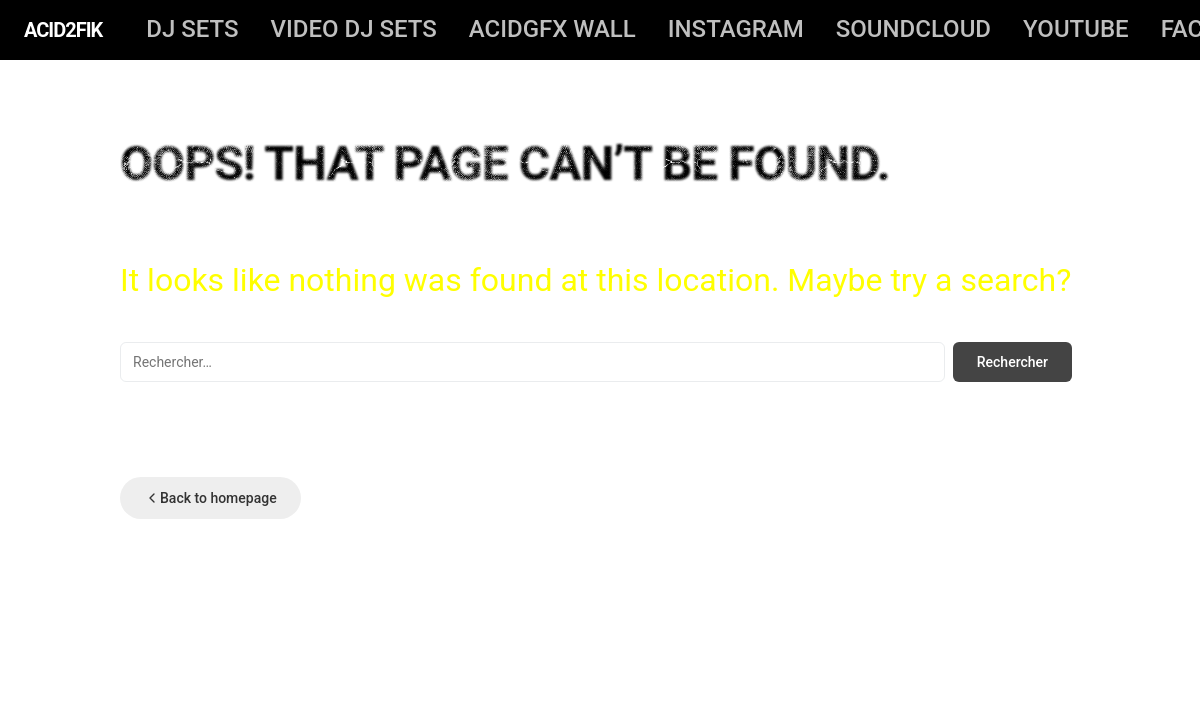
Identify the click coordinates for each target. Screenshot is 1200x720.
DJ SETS (192, 29)
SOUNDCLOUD (913, 29)
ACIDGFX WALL (552, 29)
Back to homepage (210, 498)
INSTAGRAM (736, 29)
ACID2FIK (63, 30)
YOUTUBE (1076, 29)
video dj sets (353, 29)
